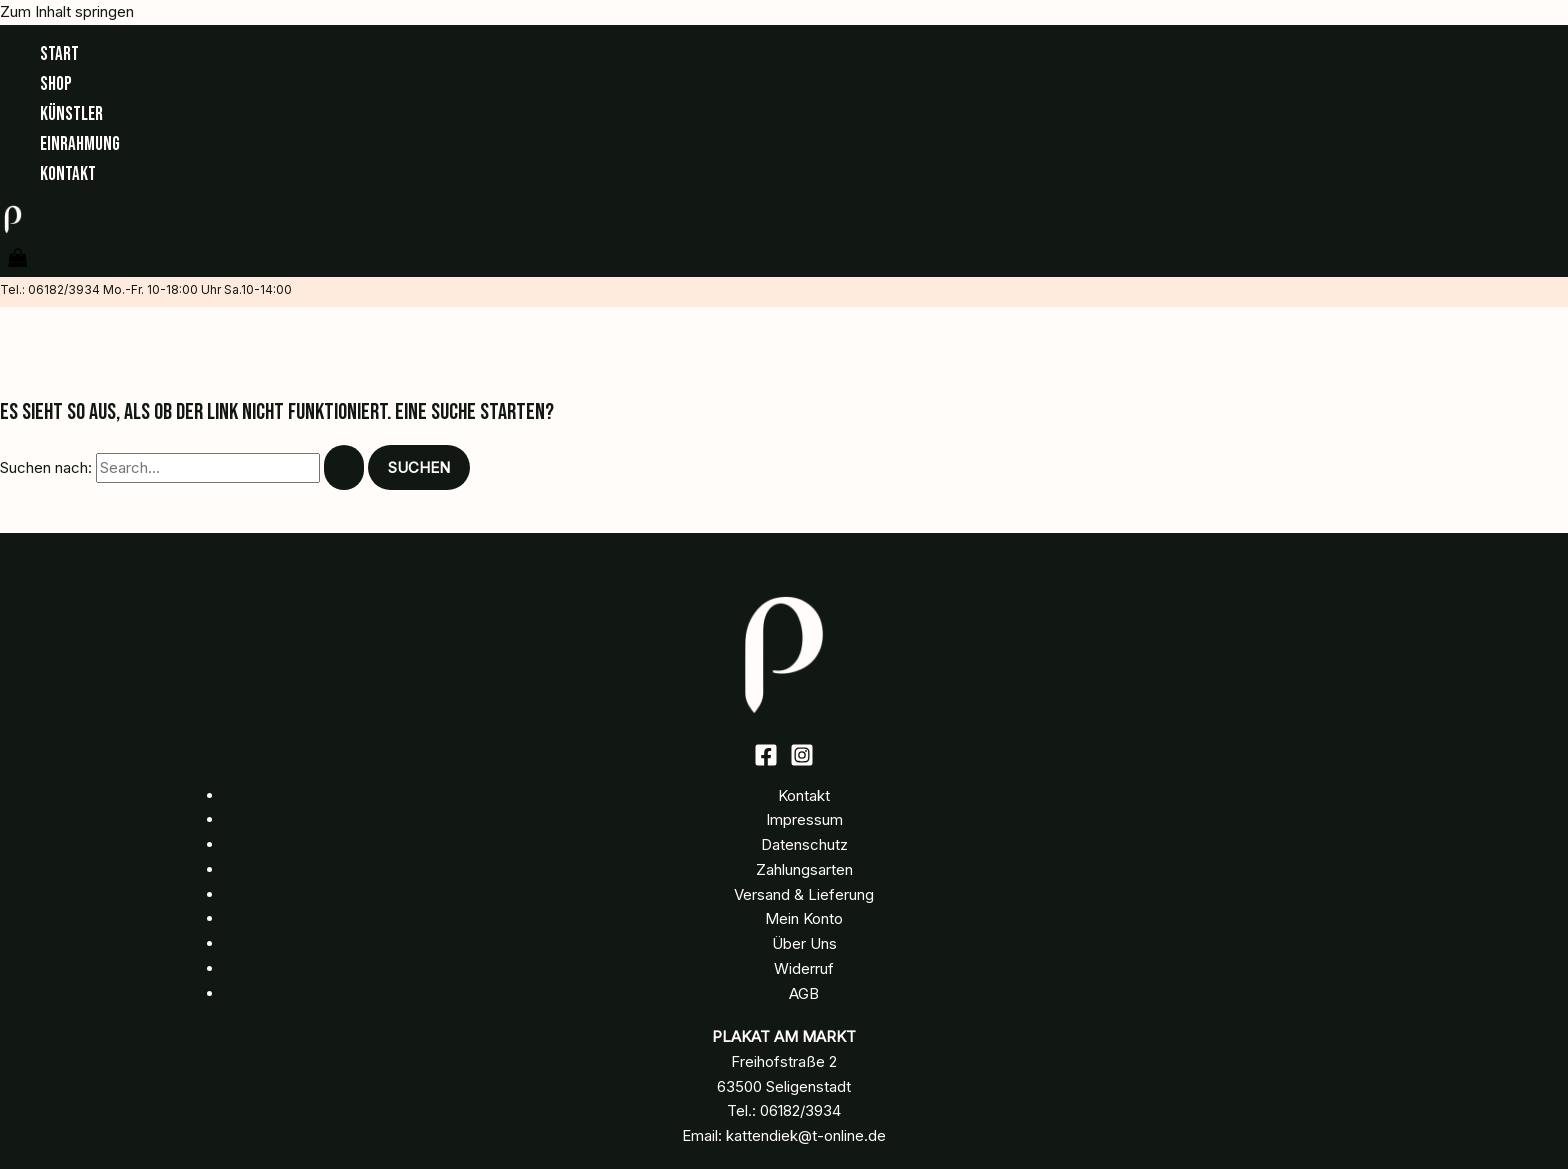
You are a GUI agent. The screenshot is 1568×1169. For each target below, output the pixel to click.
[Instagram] (802, 761)
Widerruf (804, 968)
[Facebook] (766, 761)
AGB (804, 993)
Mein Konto (804, 918)
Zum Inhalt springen (67, 11)
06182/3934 (800, 1110)
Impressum (804, 819)
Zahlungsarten (804, 869)
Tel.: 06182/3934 (50, 289)
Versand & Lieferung (804, 894)
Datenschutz (804, 844)
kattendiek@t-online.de (806, 1135)
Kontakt (804, 795)
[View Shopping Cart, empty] (18, 259)
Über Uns (804, 943)
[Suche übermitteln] (344, 467)
